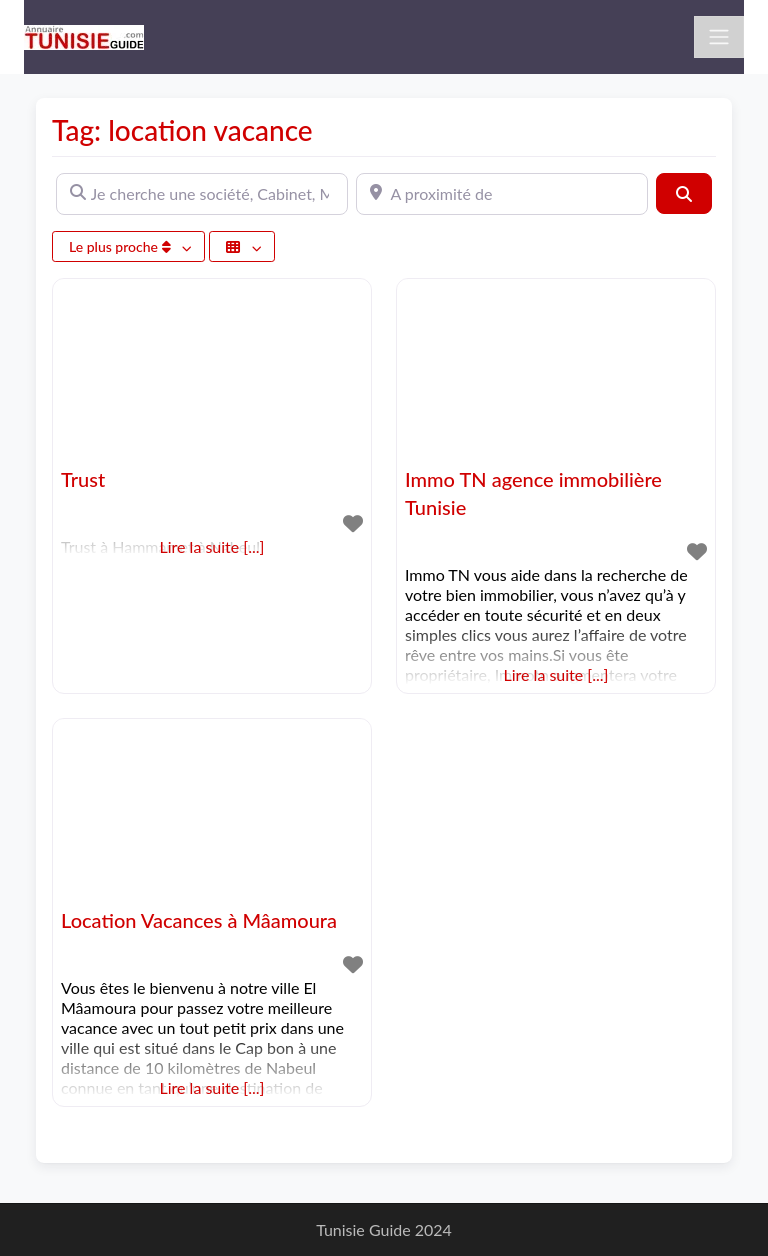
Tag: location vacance (182, 130)
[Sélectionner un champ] (242, 246)
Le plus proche (121, 246)
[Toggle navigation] (719, 37)
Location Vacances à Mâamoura (199, 920)
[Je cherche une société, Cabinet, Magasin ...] (202, 194)
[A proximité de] (502, 194)
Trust (83, 479)
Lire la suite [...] (556, 674)
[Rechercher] (684, 193)
